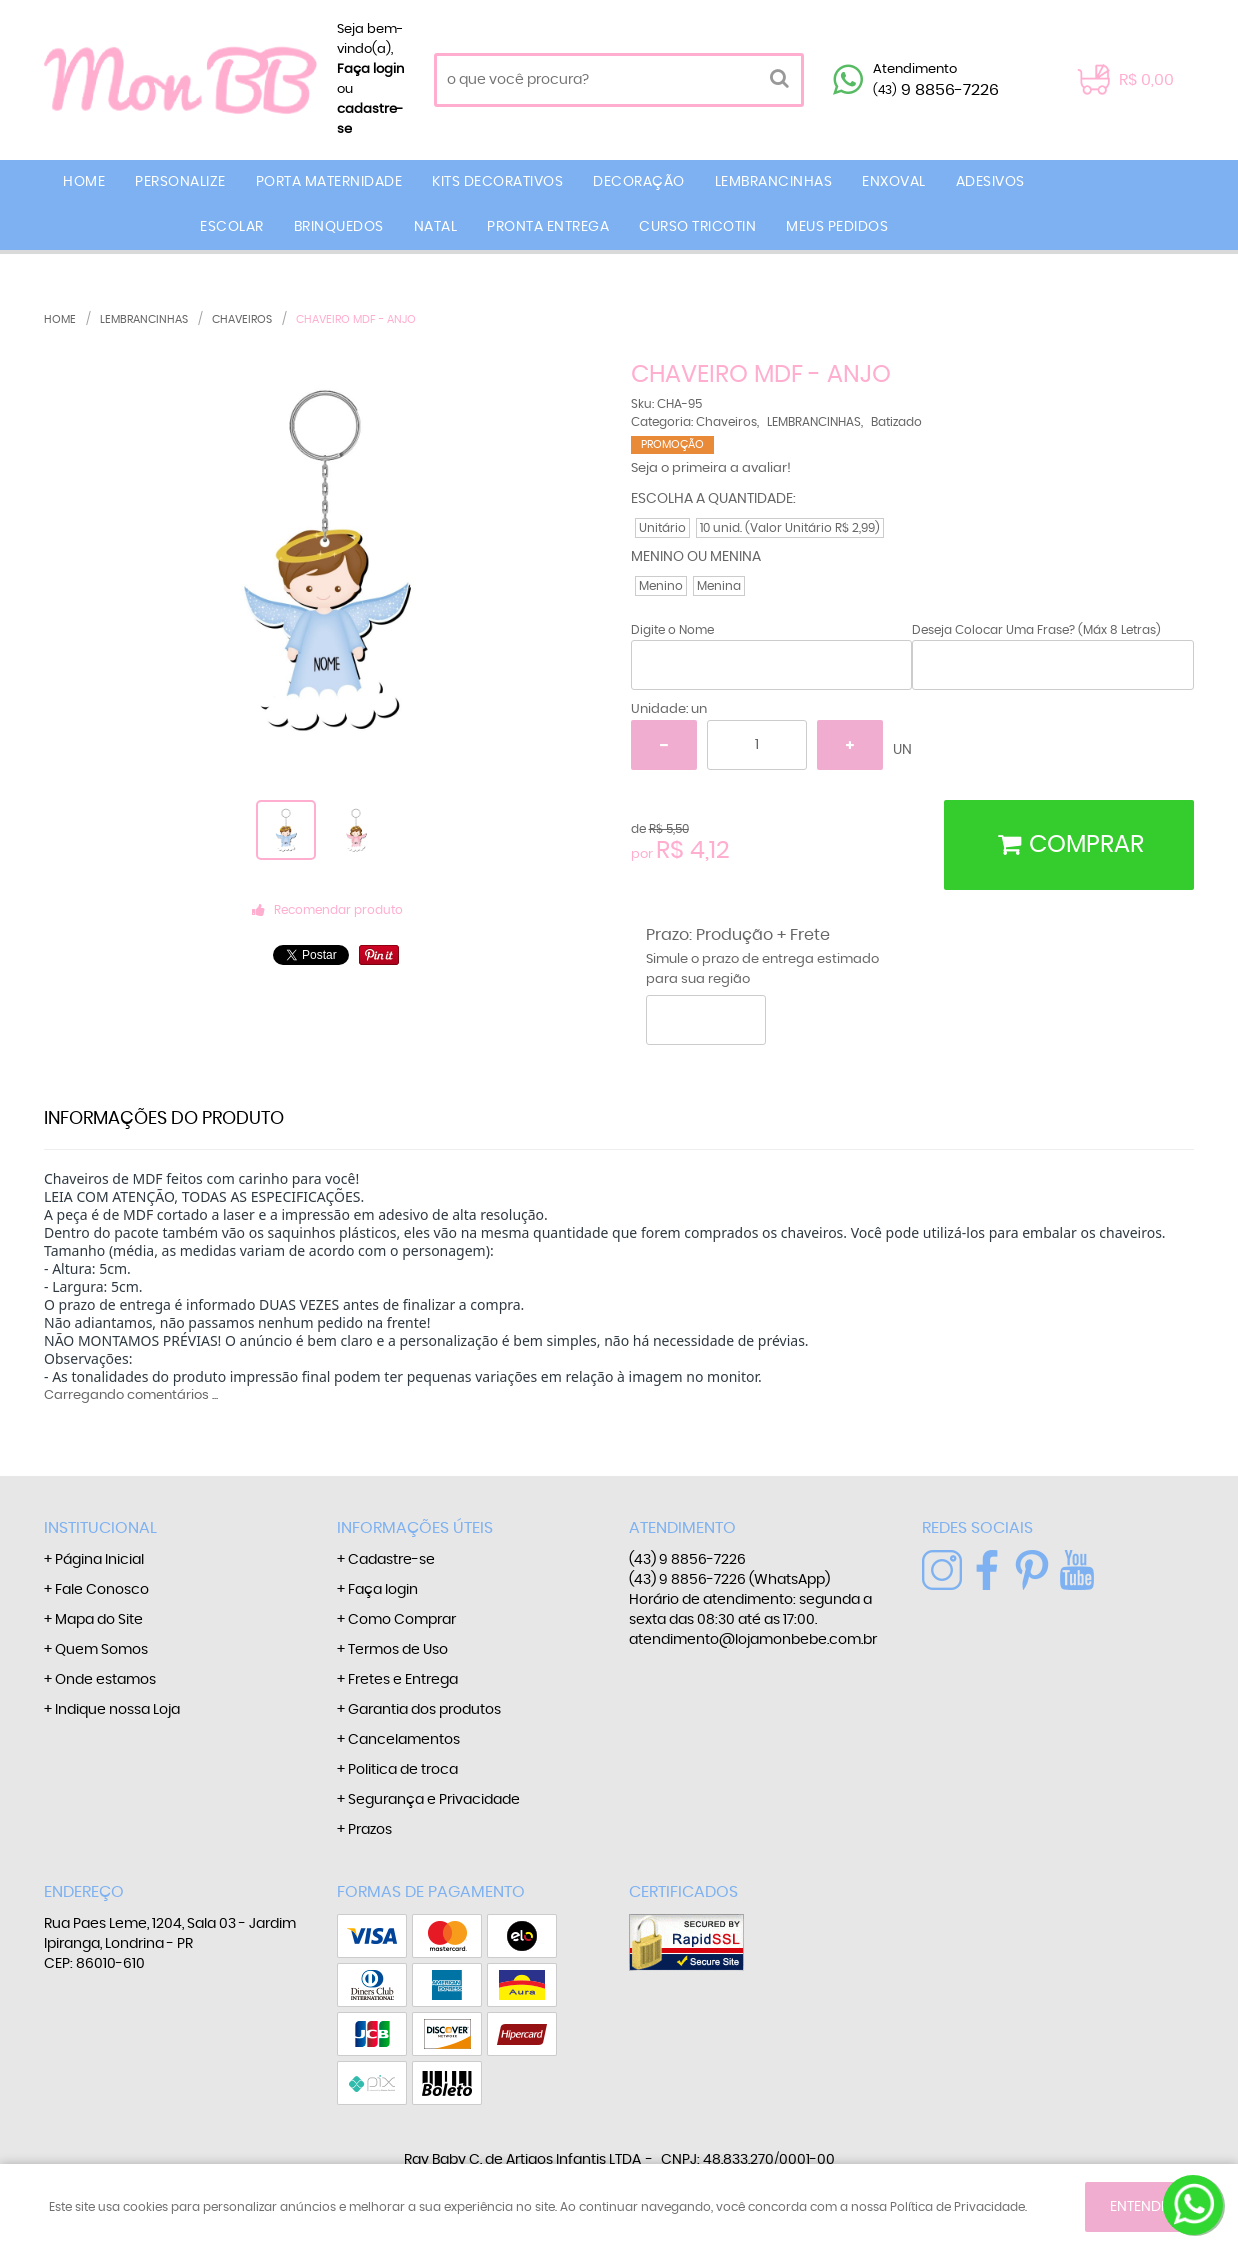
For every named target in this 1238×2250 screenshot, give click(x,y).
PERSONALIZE (180, 182)
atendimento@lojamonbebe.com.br (753, 1640)
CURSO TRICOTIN (697, 227)
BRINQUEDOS (339, 227)
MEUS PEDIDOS (837, 227)
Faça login (370, 69)
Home (84, 182)
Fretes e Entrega (403, 1680)
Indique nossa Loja (117, 1710)
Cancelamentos (404, 1740)
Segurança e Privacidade (434, 1800)
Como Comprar (402, 1620)
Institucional (100, 1528)
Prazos (370, 1830)
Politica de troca (403, 1770)
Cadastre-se (391, 1560)
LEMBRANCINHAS (774, 182)
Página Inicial (99, 1560)
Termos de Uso (398, 1650)
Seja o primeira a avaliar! (711, 468)
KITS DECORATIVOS (497, 182)
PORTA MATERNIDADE (329, 182)
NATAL (436, 227)
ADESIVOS (990, 182)
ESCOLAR (232, 227)
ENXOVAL (894, 182)
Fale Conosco (102, 1590)
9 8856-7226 (936, 90)
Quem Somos (101, 1650)
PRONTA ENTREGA (548, 227)
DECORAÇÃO (639, 182)
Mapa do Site (99, 1620)
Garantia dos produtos (424, 1710)
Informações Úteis (415, 1528)
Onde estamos (105, 1680)
